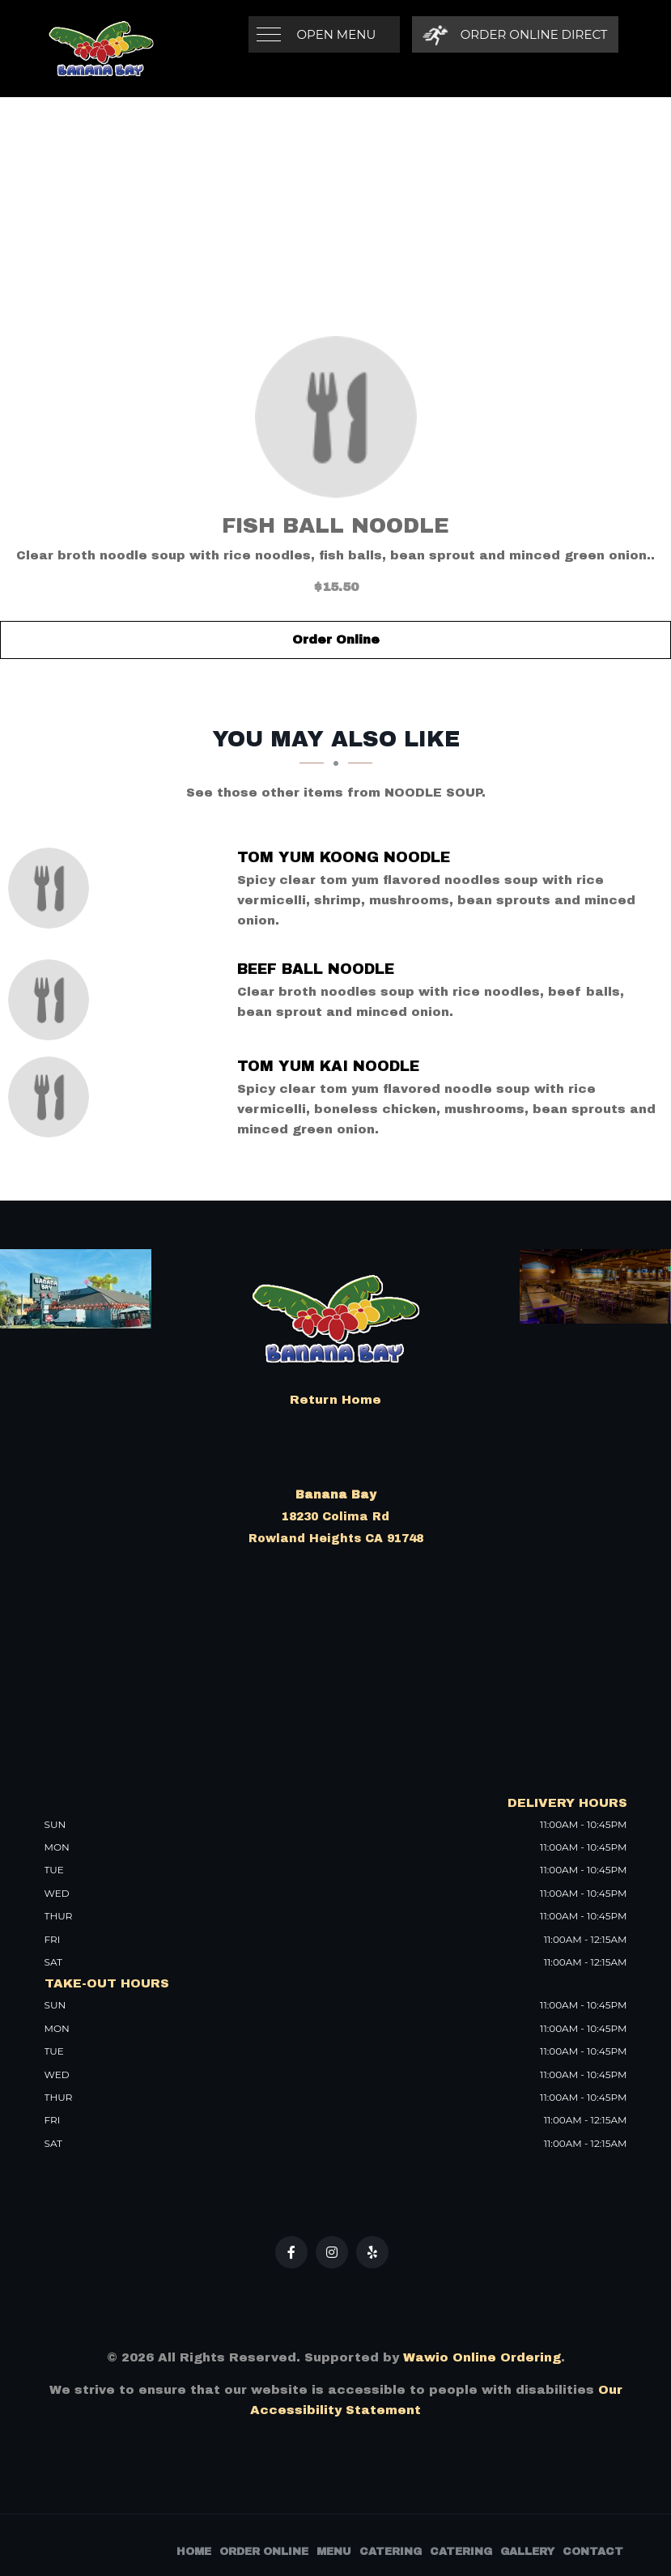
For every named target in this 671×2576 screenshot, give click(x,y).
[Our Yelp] (372, 2252)
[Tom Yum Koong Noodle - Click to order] (52, 888)
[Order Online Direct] (515, 34)
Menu (333, 2551)
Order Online (336, 639)
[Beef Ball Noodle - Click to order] (52, 999)
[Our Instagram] (332, 2252)
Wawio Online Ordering (482, 2357)
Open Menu (336, 34)
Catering (390, 2551)
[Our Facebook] (291, 2252)
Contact (593, 2551)
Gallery (527, 2551)
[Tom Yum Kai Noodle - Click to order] (52, 1096)
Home (193, 2551)
